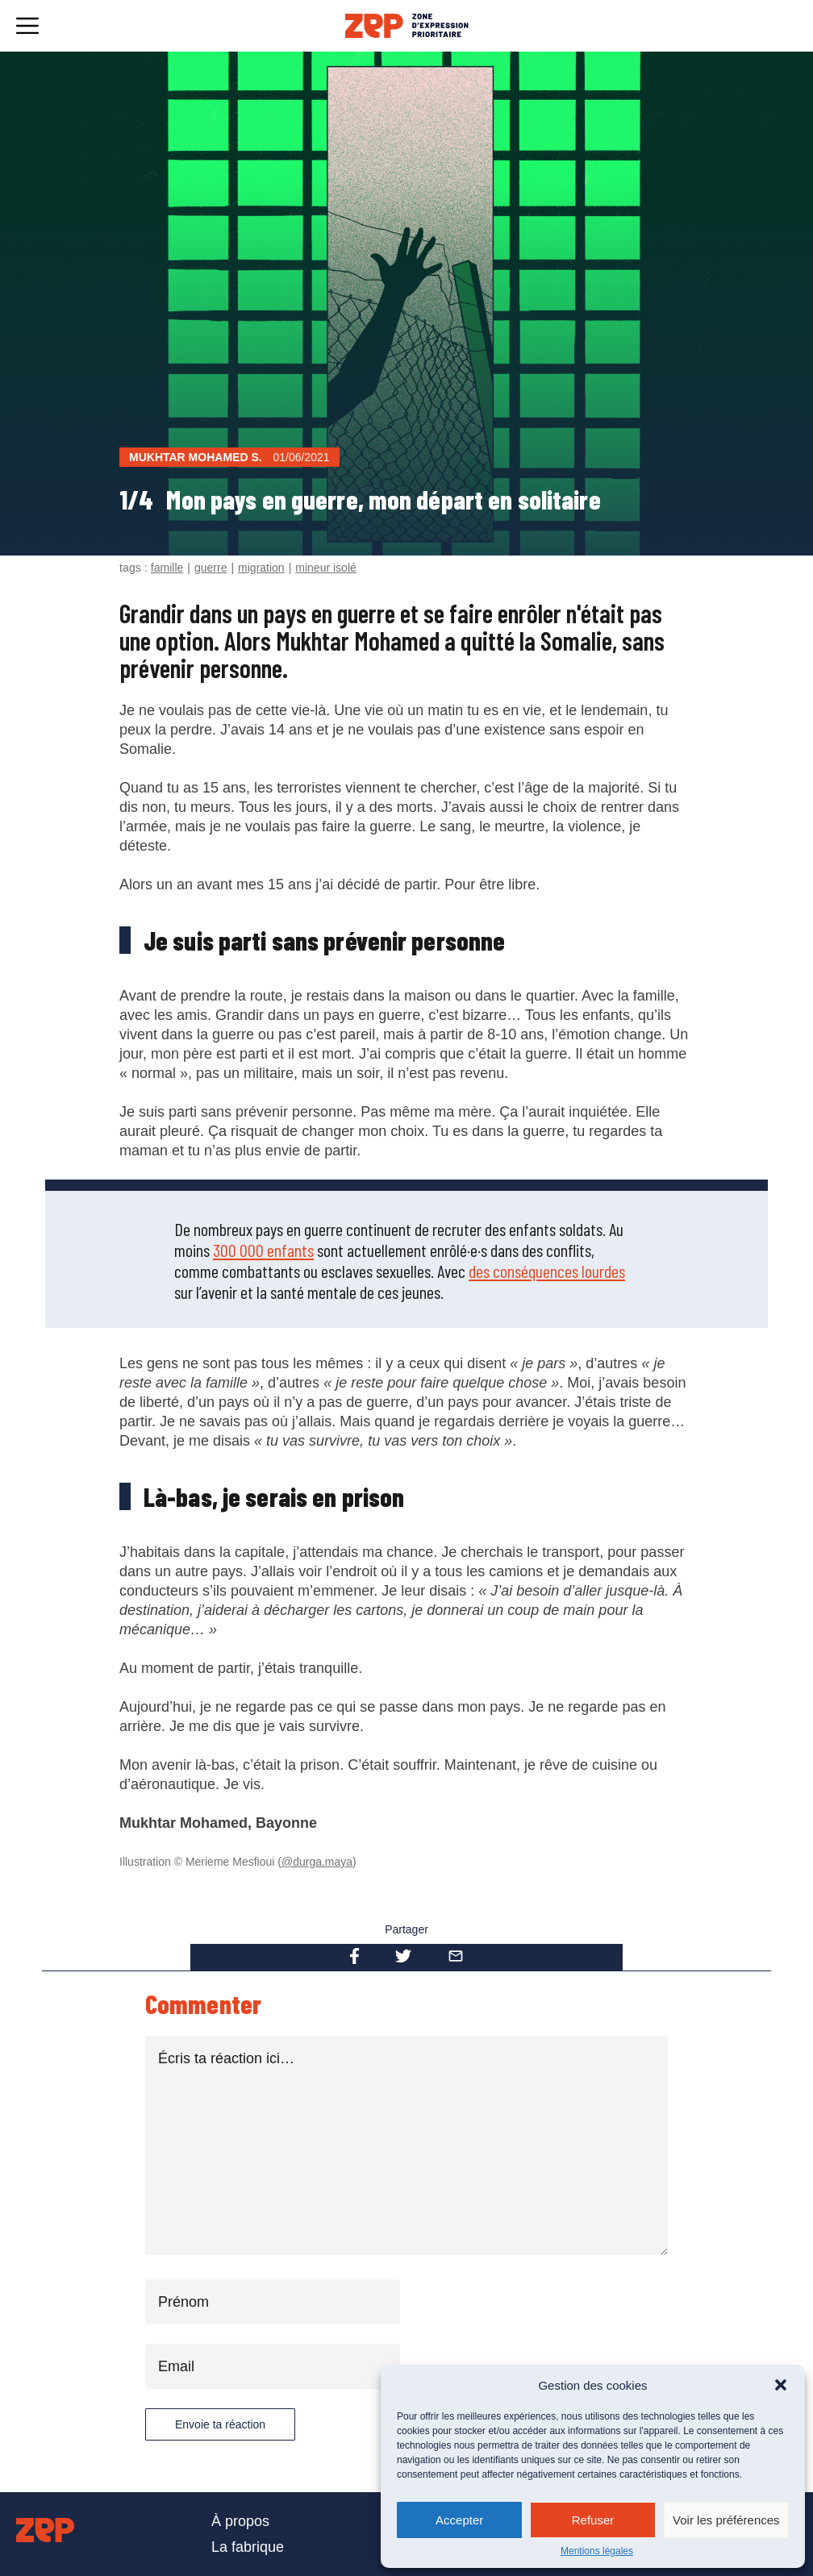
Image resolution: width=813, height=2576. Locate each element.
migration (261, 567)
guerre (210, 567)
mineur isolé (325, 567)
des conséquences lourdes (547, 1270)
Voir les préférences (726, 2520)
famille (167, 567)
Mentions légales (597, 2551)
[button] (781, 2385)
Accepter (459, 2520)
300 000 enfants (263, 1249)
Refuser (593, 2520)
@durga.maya (316, 1861)
